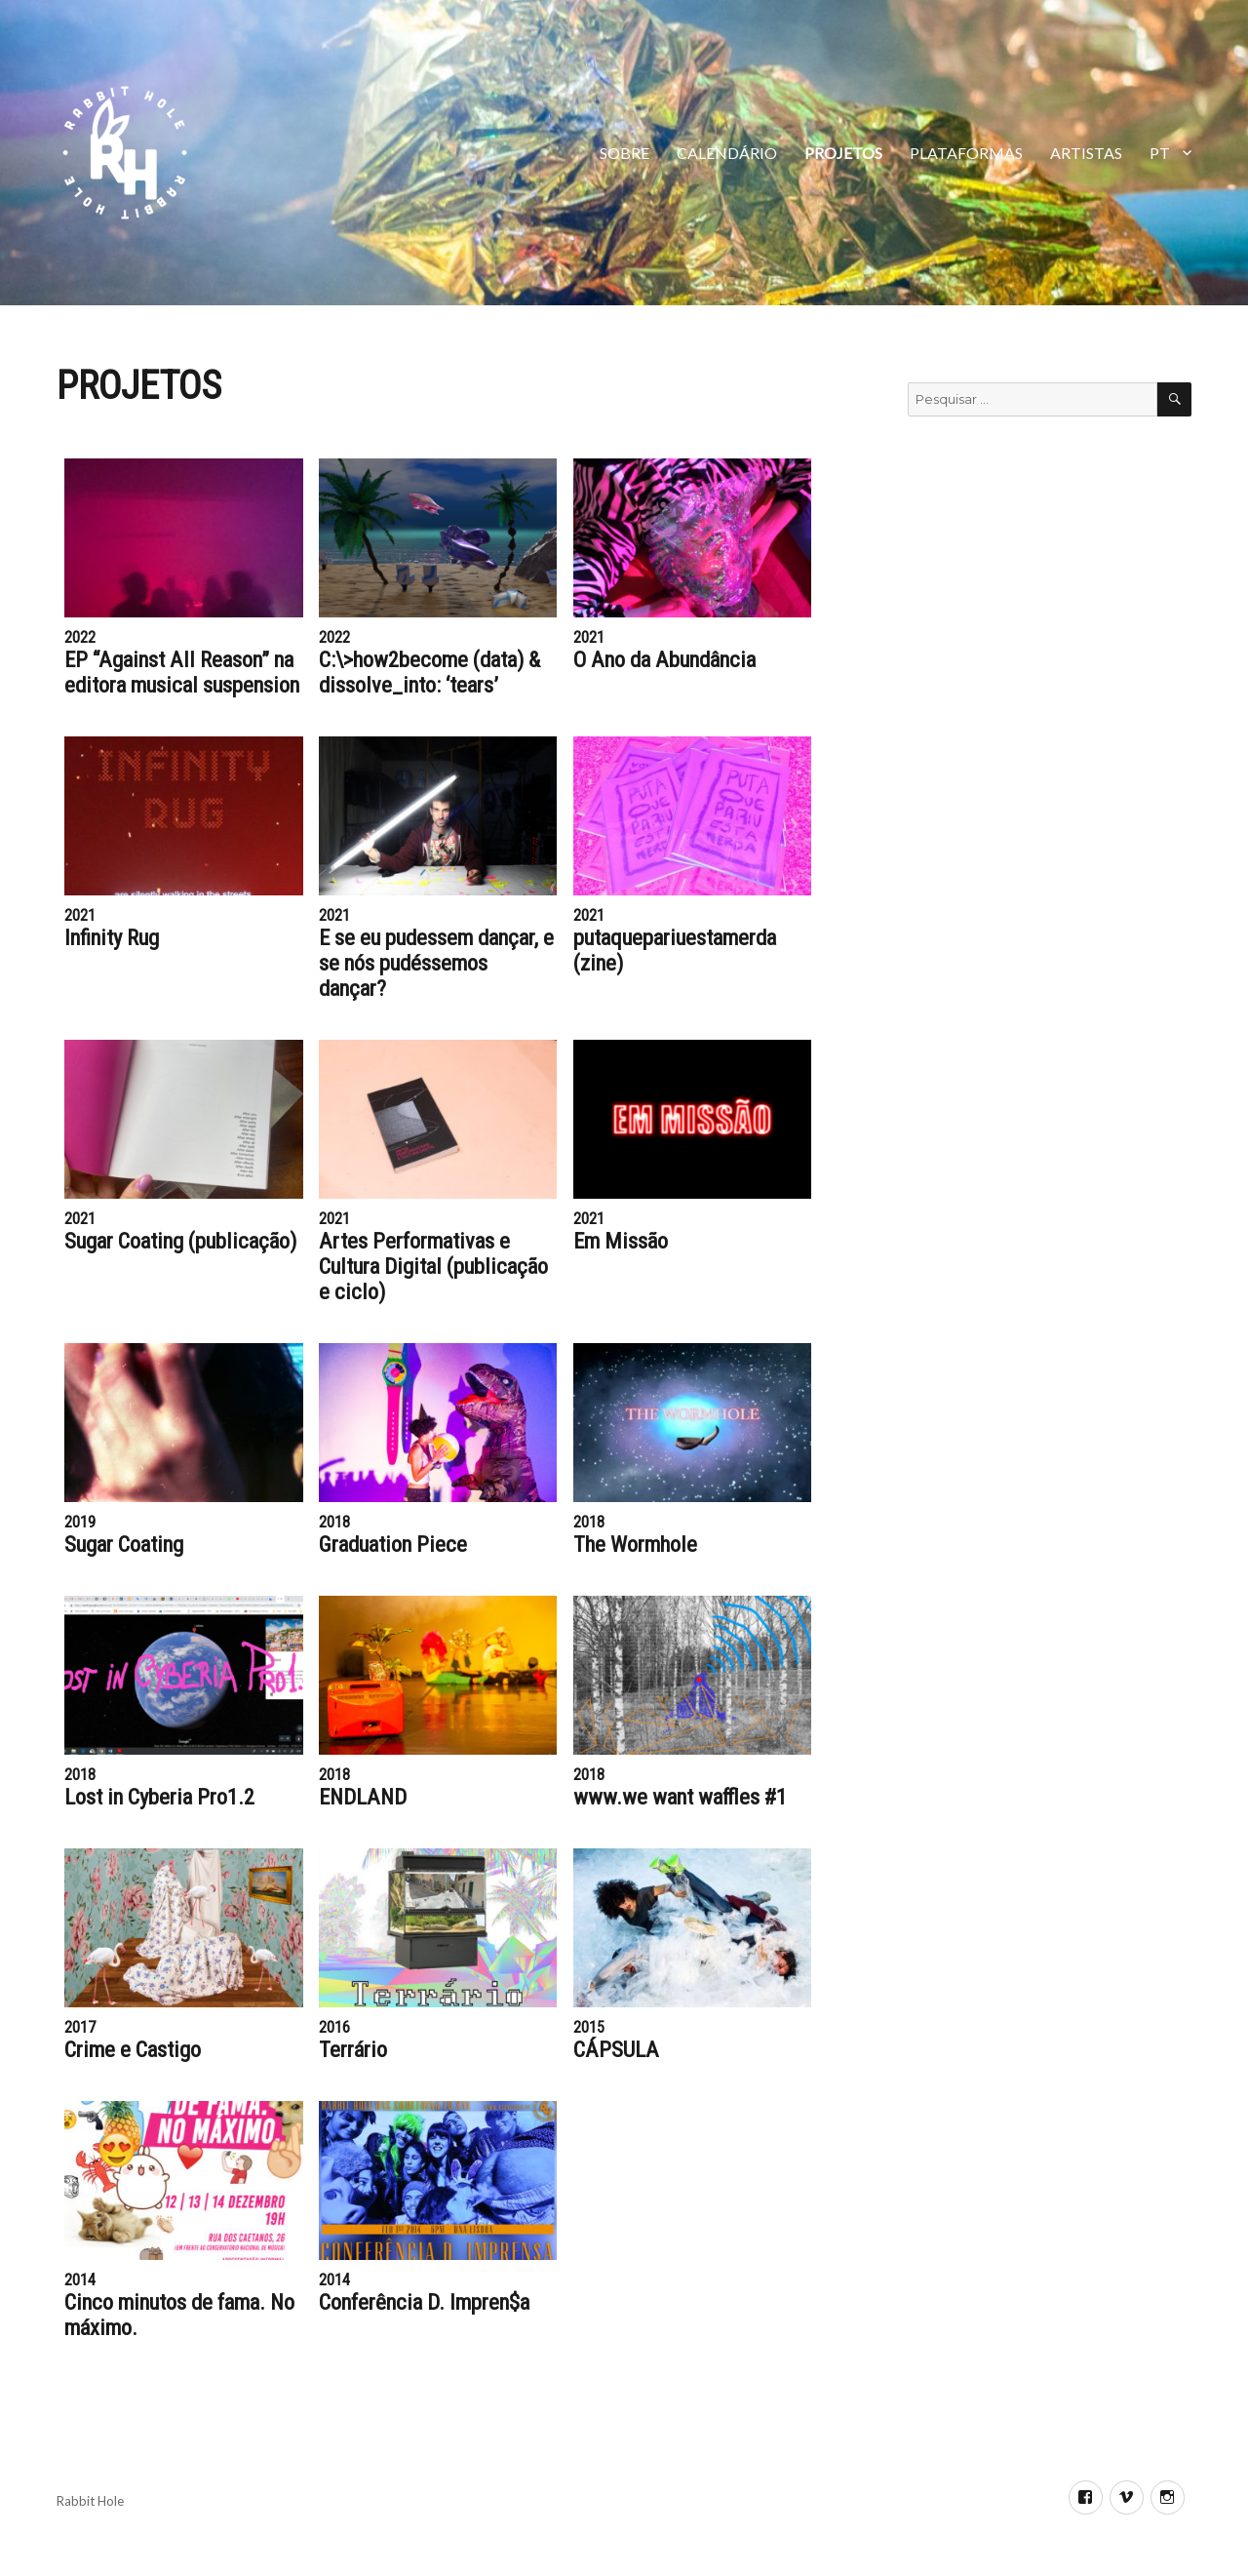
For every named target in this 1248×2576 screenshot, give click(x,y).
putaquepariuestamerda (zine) (674, 950)
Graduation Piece (393, 1544)
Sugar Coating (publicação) (180, 1240)
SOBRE (624, 152)
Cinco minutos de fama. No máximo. (179, 2314)
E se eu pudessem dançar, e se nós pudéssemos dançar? (436, 963)
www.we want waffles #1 (680, 1796)
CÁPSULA (616, 2049)
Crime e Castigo (132, 2049)
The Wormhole (635, 1544)
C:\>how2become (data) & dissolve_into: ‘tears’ (429, 672)
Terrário (353, 2049)
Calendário (727, 152)
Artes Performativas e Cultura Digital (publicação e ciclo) (433, 1266)
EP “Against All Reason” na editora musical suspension (181, 672)
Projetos (843, 152)
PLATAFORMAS (966, 152)
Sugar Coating (123, 1544)
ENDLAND (363, 1796)
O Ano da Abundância (664, 659)
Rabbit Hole (90, 2501)
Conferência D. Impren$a (424, 2302)
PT (1160, 152)
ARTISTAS (1086, 152)
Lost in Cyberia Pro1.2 (159, 1796)
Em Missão (620, 1240)
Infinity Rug (111, 937)
